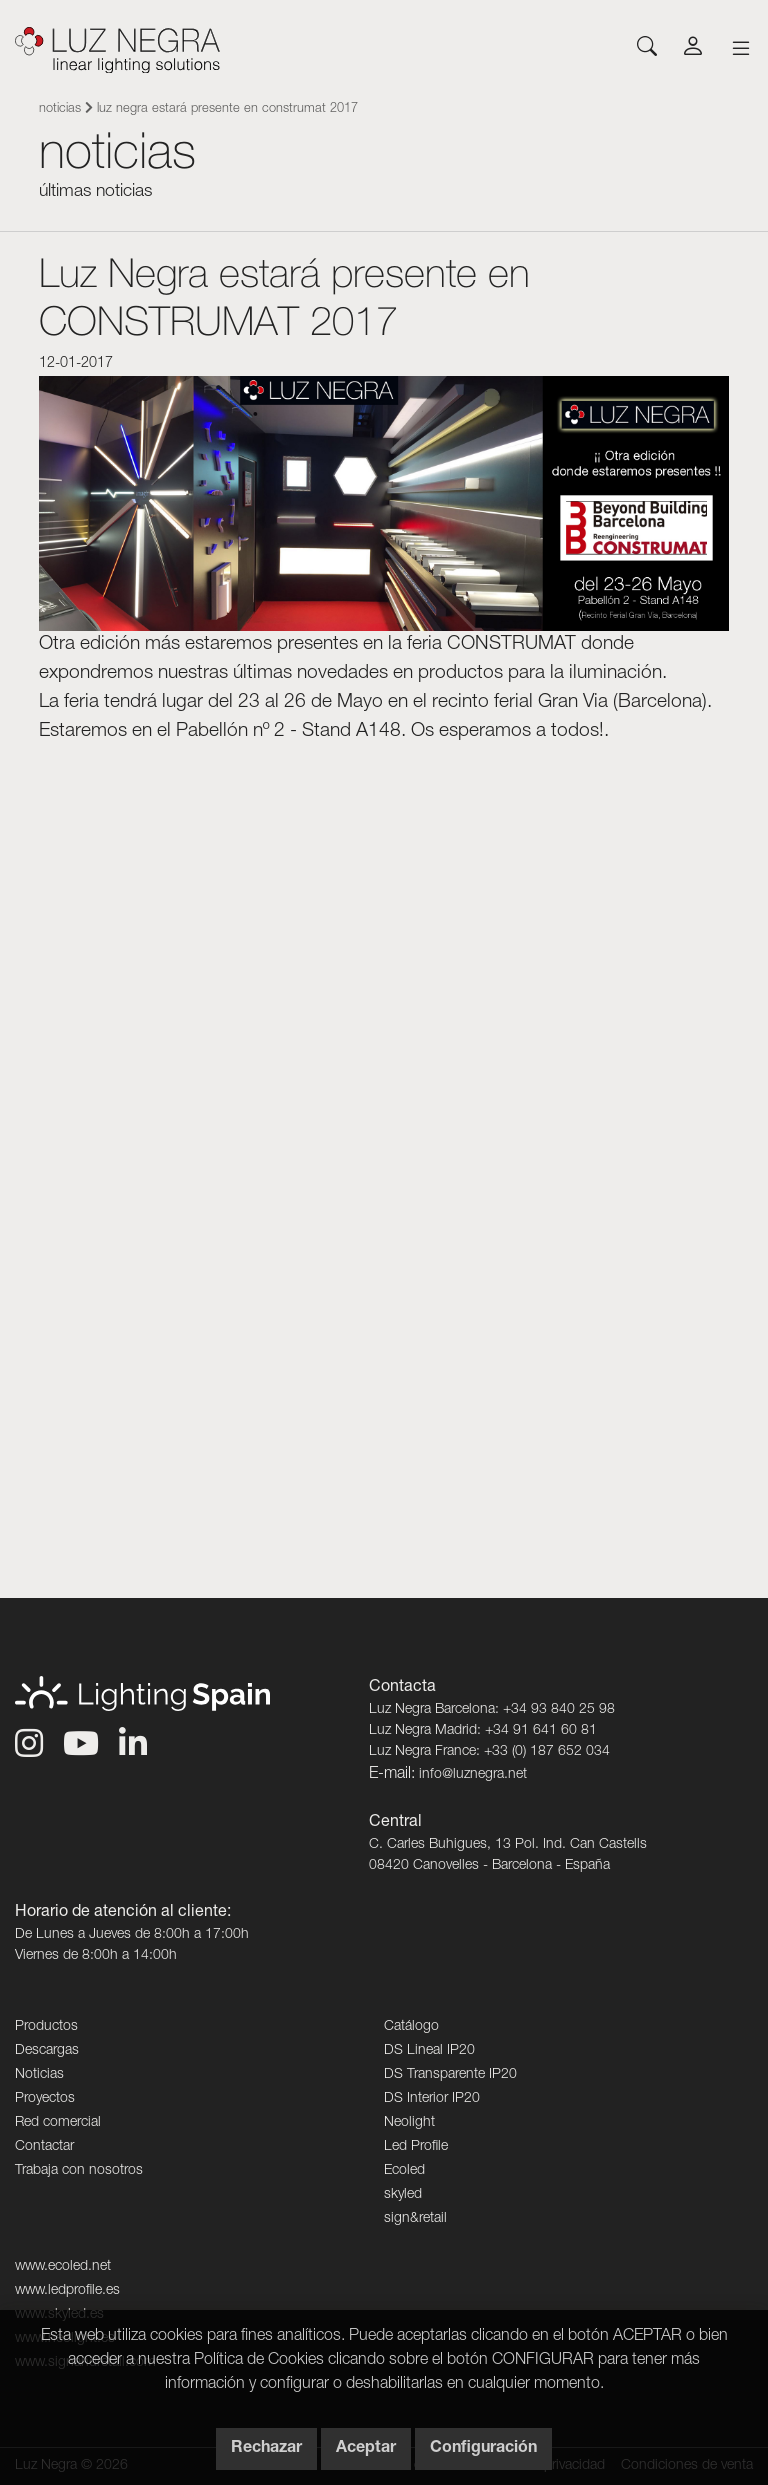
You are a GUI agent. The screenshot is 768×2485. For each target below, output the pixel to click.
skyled (403, 2195)
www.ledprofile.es (67, 2291)
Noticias (60, 109)
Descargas (47, 2051)
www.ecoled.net (63, 2267)
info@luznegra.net (473, 1775)
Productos (46, 2027)
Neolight (409, 2123)
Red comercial (58, 2123)
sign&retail (415, 2219)
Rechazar (266, 2449)
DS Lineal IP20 (429, 2051)
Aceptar (366, 2449)
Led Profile (416, 2147)
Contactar (44, 2147)
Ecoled (404, 2171)
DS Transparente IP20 (450, 2075)
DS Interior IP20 (432, 2099)
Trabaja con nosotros (79, 2171)
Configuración (483, 2449)
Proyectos (45, 2099)
